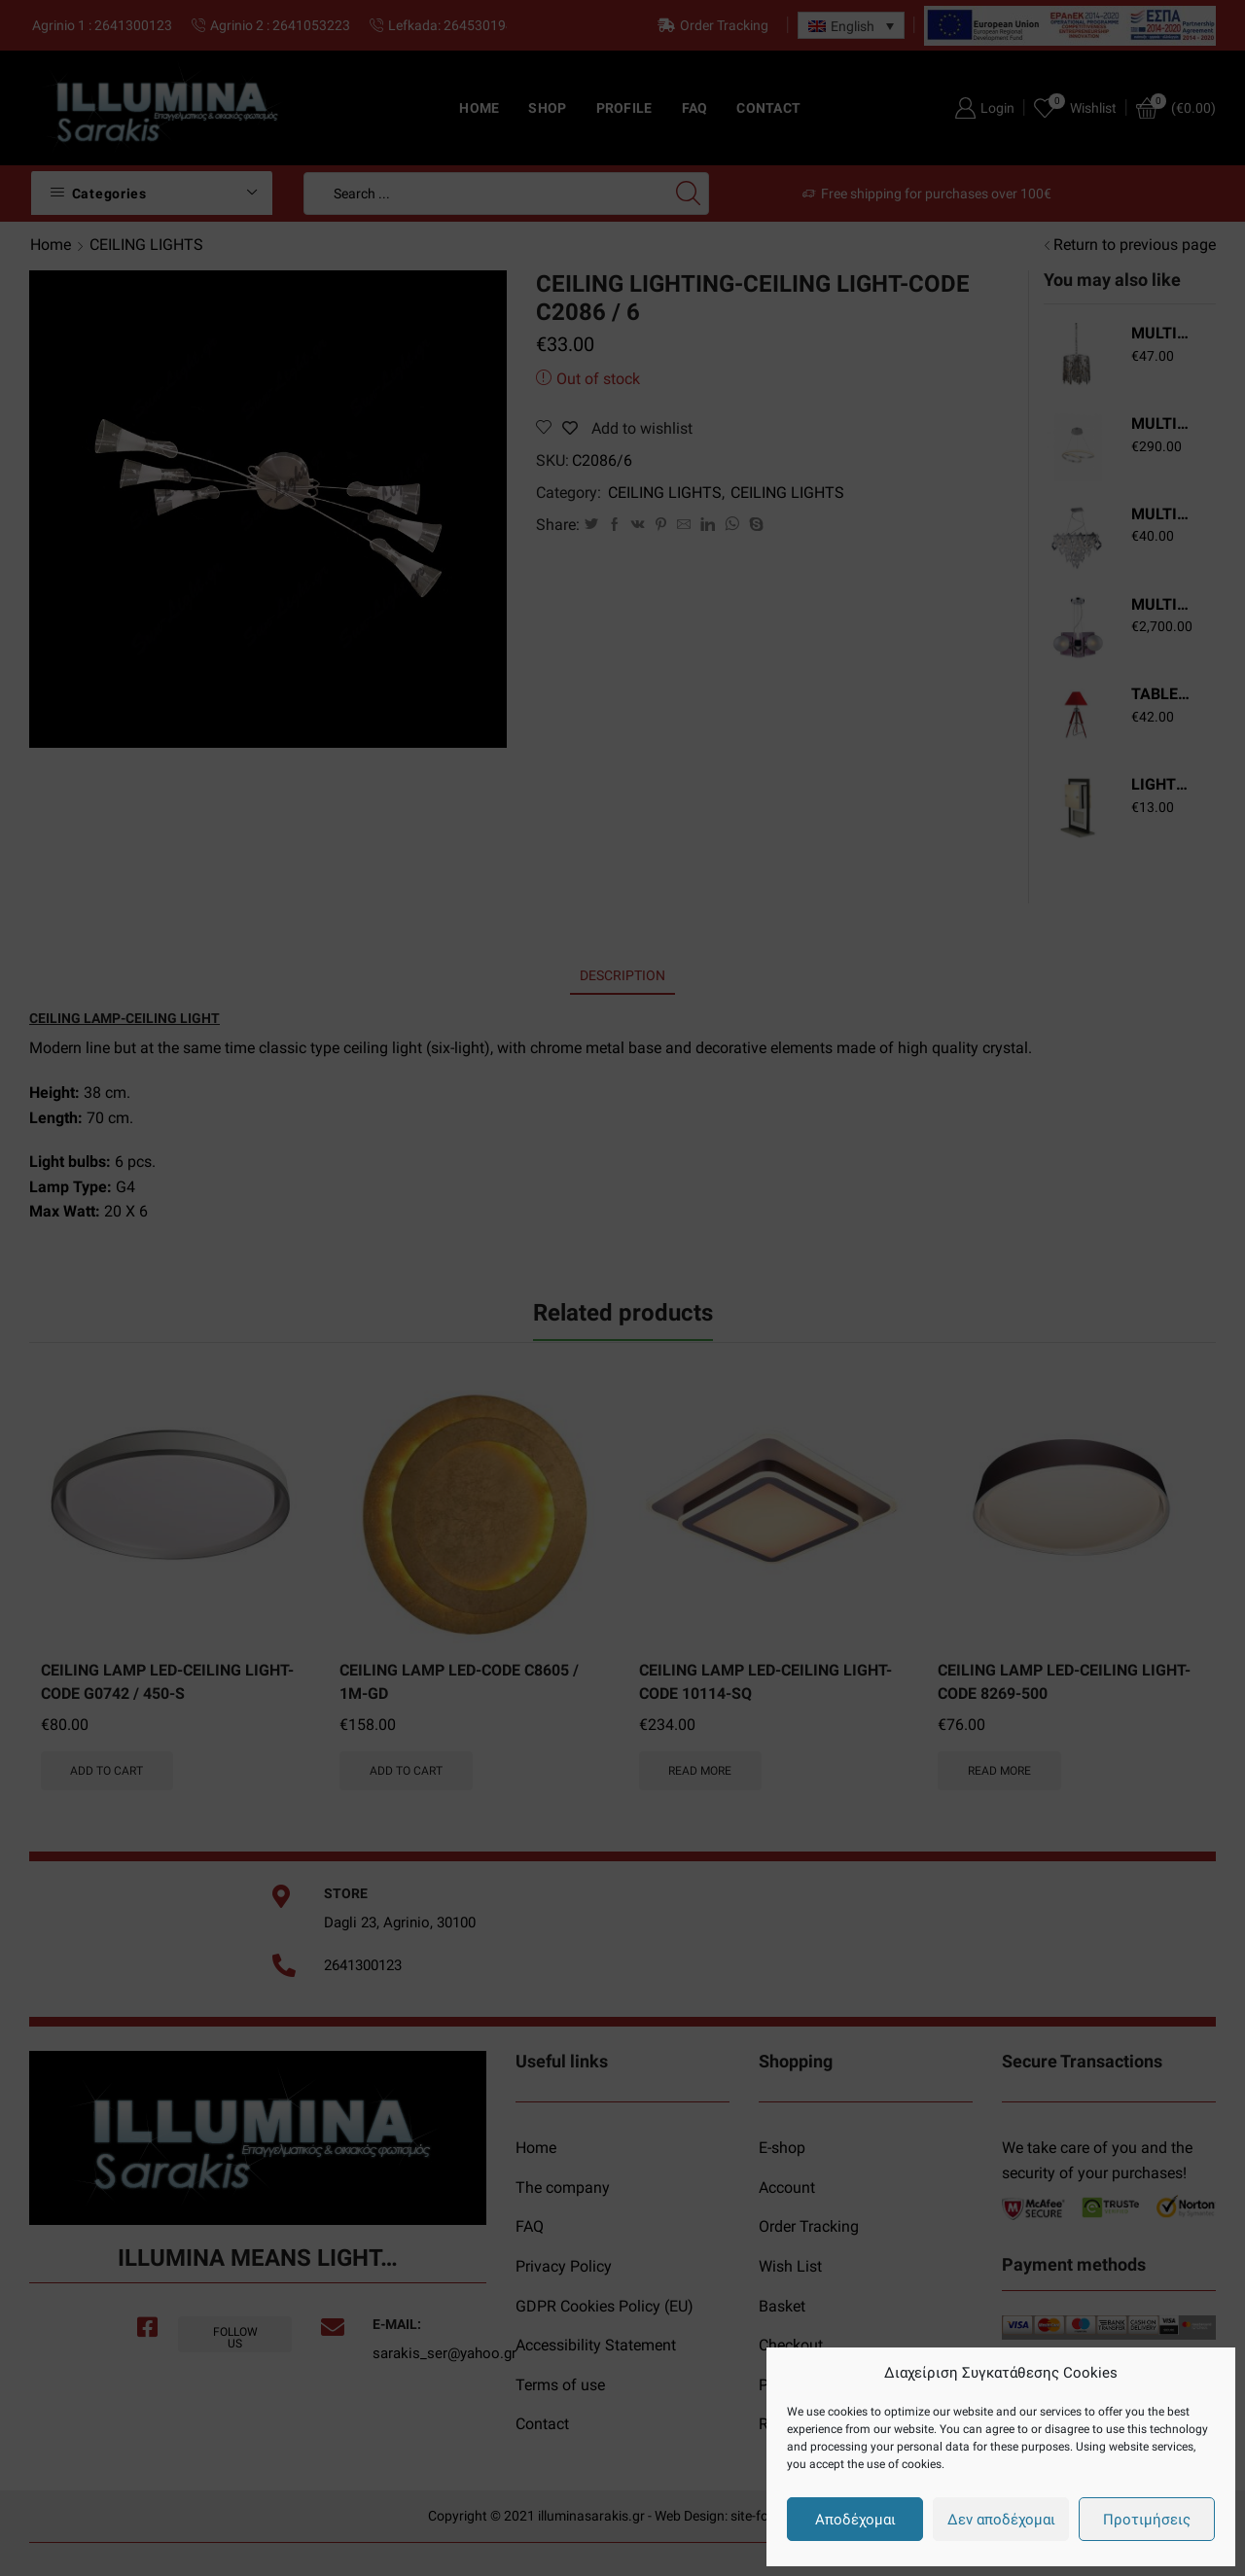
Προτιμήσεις (1147, 2519)
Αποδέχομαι (855, 2519)
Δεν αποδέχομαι (1001, 2519)
